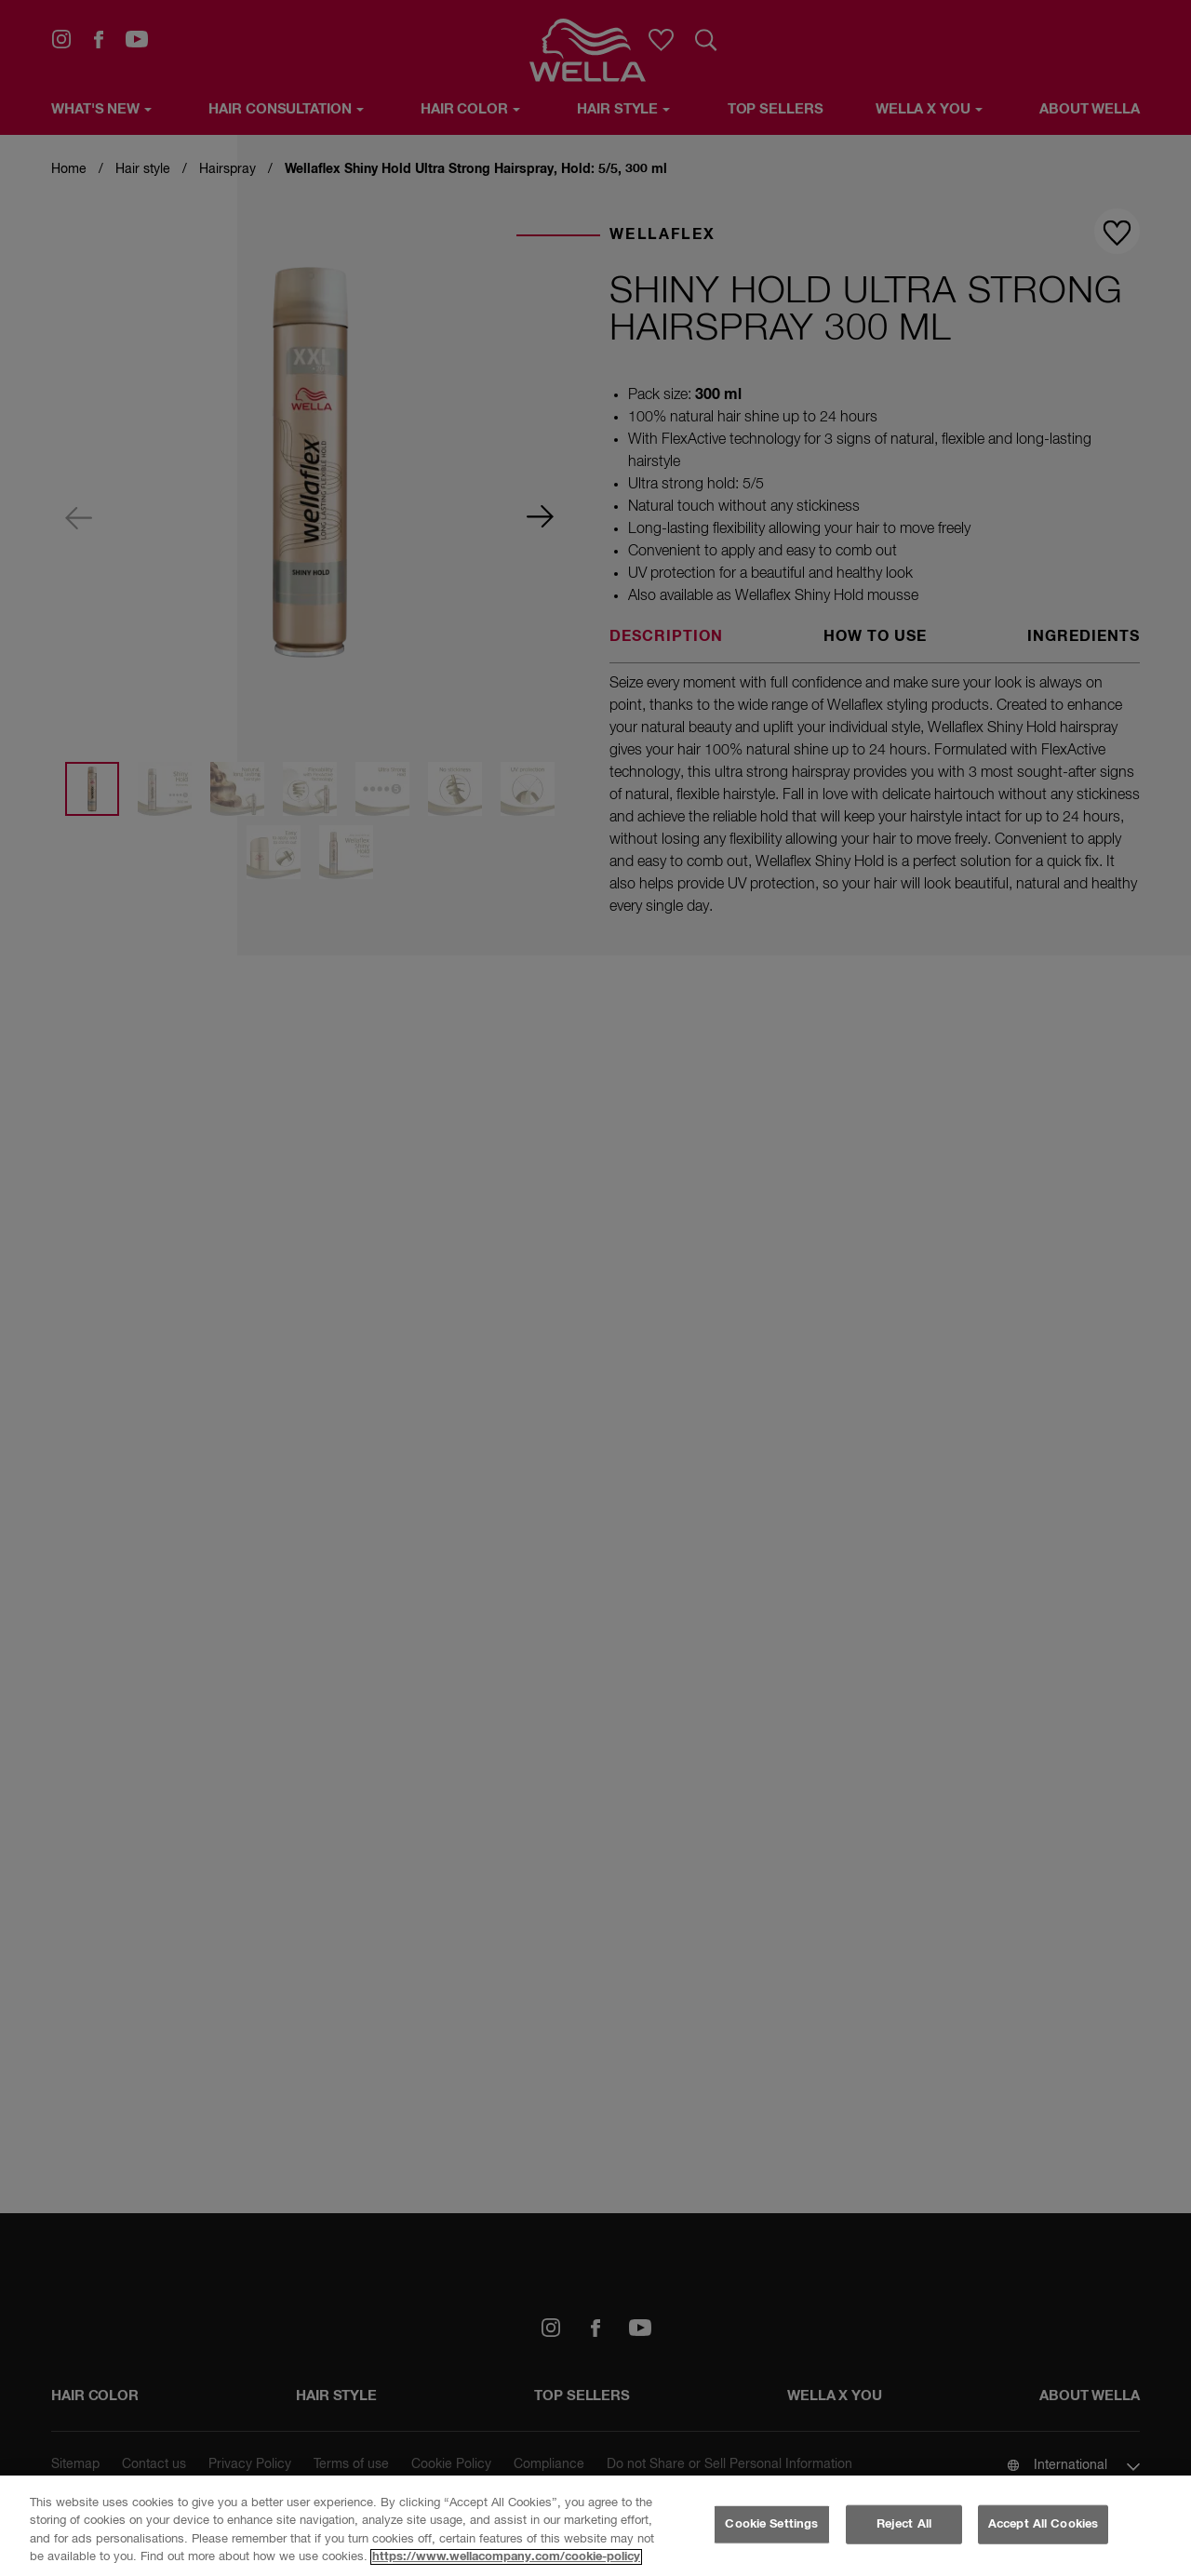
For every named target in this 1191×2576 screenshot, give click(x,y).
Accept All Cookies (1043, 2524)
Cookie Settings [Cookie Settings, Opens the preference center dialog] (771, 2524)
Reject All (904, 2524)
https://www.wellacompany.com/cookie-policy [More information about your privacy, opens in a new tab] (506, 2557)
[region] (595, 2526)
